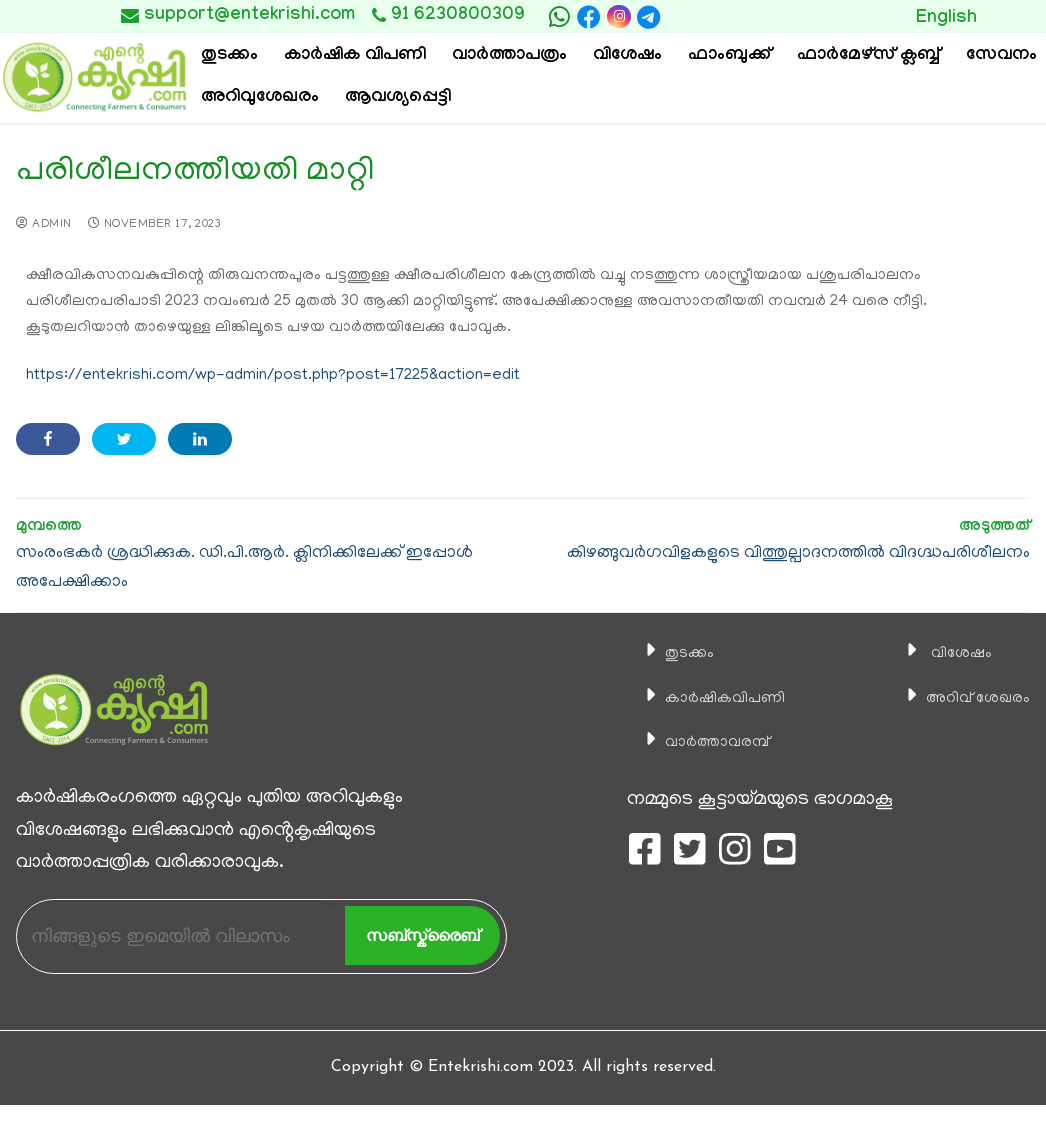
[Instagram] (618, 16)
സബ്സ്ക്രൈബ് (422, 935)
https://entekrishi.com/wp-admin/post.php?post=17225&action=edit (273, 376)
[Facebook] (589, 17)
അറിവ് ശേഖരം (965, 698)
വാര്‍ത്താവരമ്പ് (704, 742)
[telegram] (649, 17)
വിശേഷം (942, 653)
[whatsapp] (559, 17)
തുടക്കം (670, 653)
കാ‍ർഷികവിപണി (712, 698)
